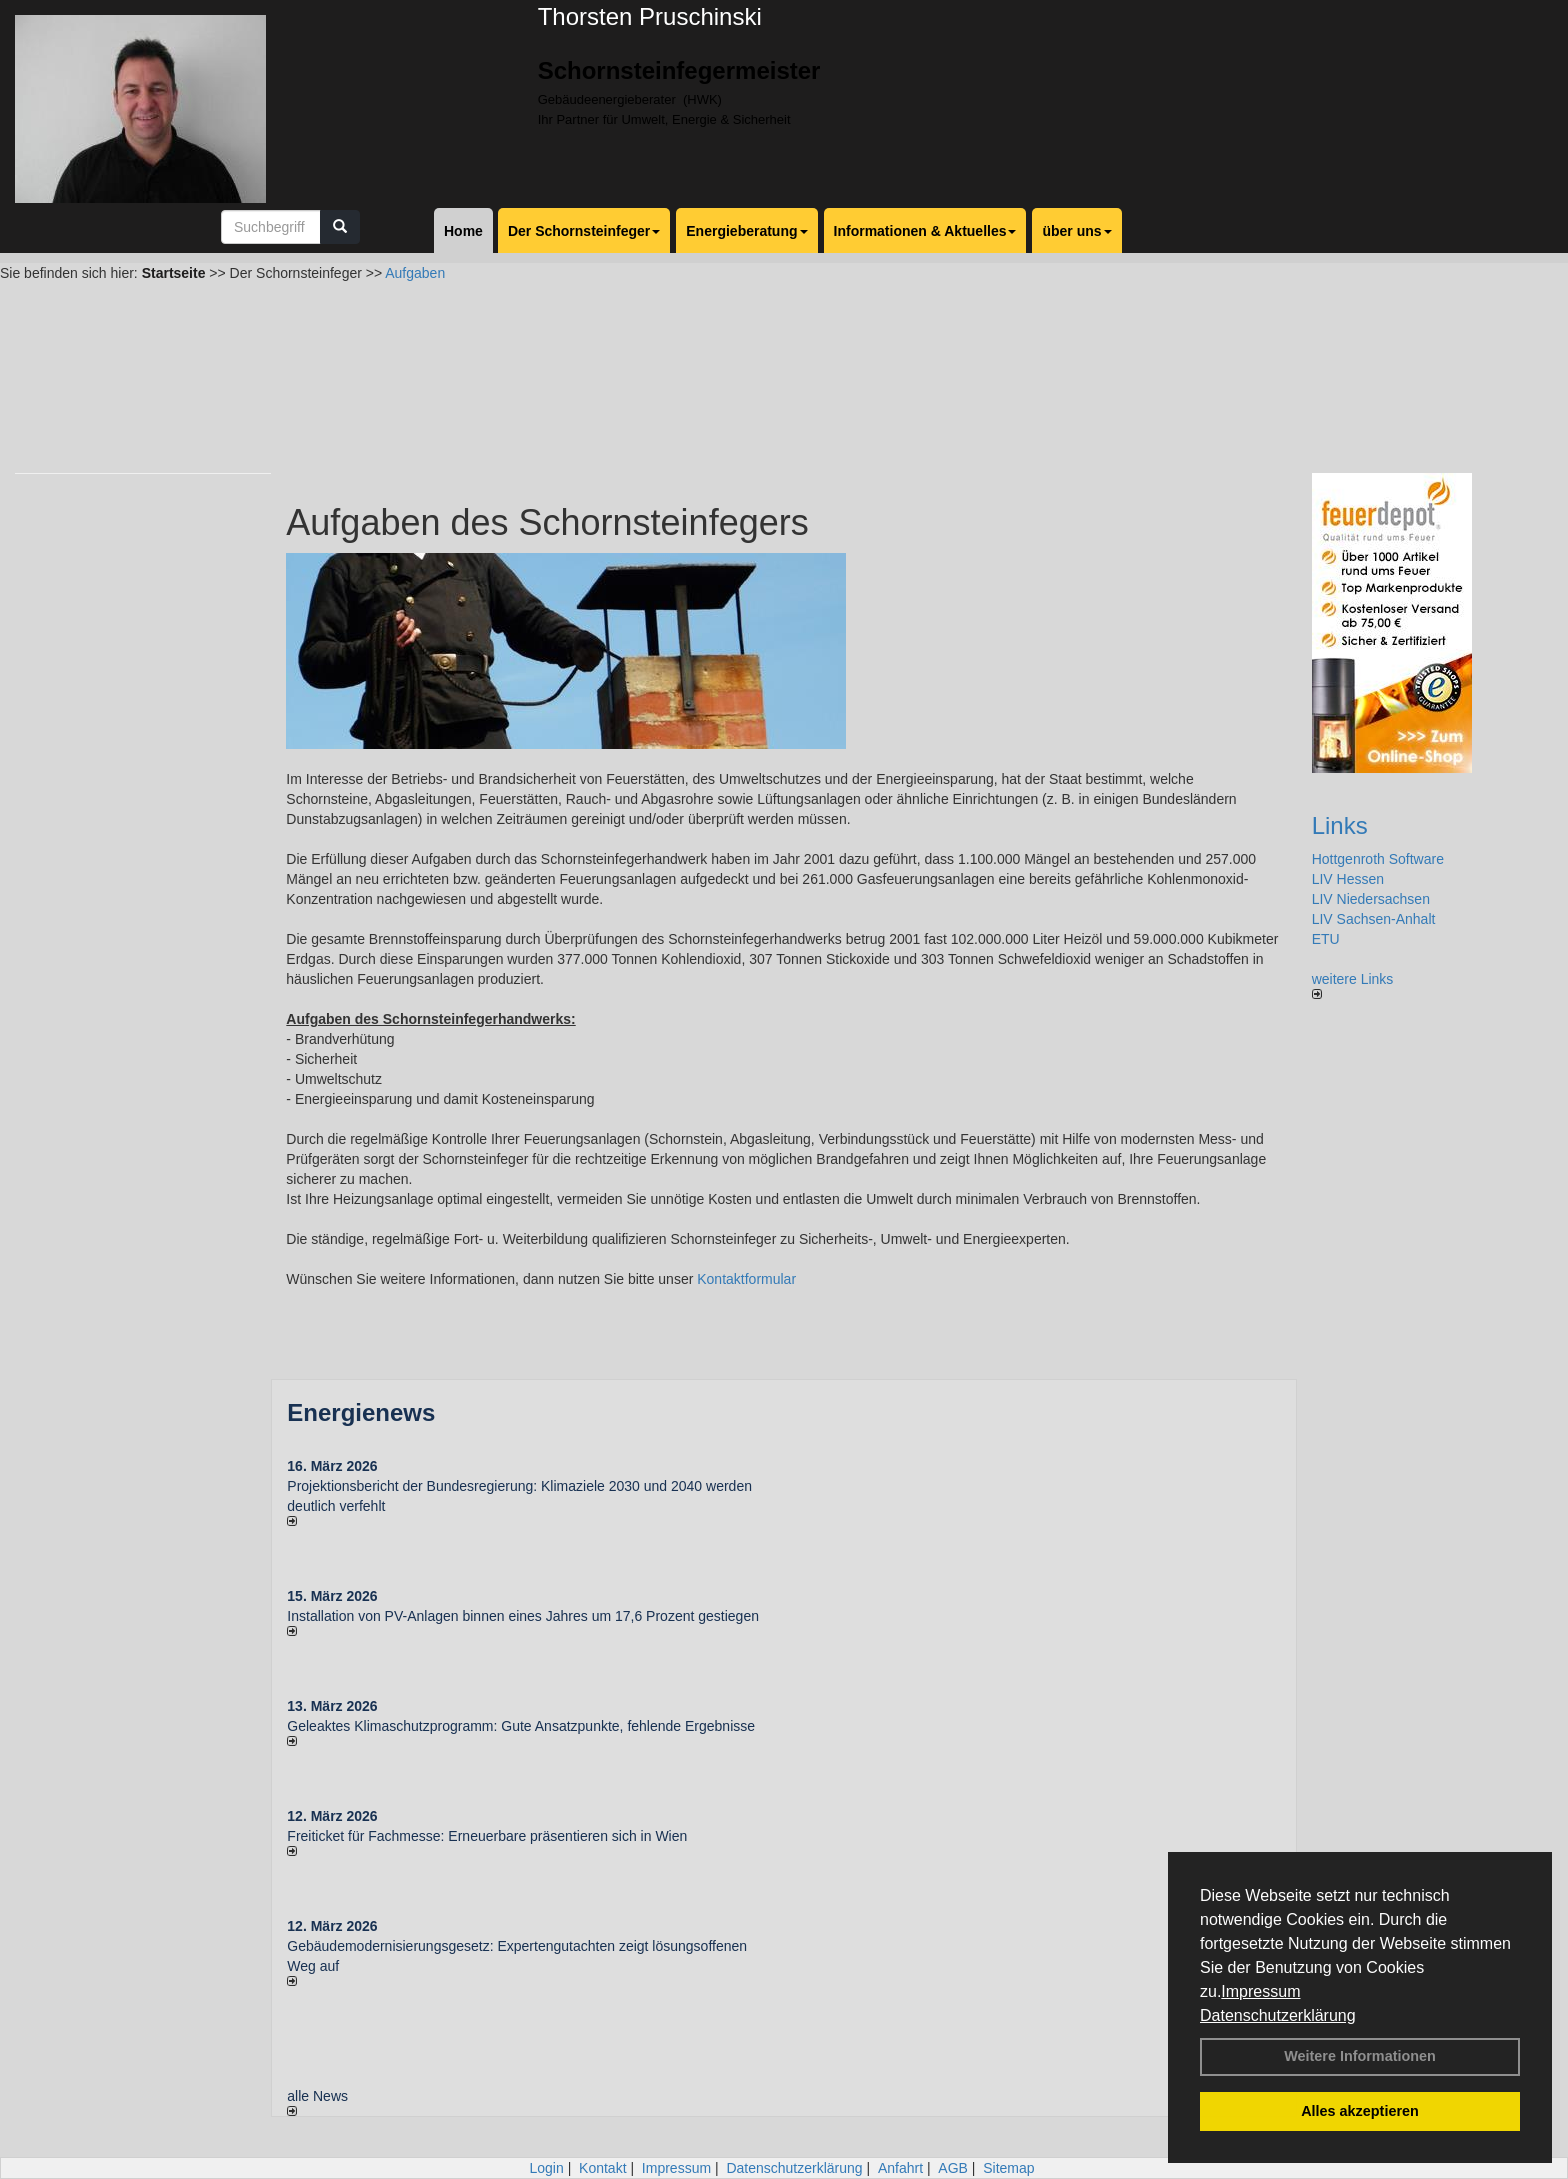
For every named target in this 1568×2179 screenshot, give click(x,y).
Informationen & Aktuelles (925, 231)
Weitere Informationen (1360, 2056)
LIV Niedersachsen (1371, 899)
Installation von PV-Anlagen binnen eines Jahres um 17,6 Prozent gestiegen (523, 1616)
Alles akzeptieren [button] (1360, 2111)
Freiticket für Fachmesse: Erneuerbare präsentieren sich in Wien (487, 1836)
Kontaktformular (746, 1279)
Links (1340, 825)
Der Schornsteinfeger (584, 231)
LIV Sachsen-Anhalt (1374, 919)
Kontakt (602, 2168)
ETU (1326, 939)
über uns (1076, 231)
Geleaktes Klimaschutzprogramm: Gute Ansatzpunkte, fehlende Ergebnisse (521, 1726)
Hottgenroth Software (1378, 859)
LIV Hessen (1348, 879)
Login (546, 2168)
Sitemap (1008, 2168)
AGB (953, 2168)
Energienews (361, 1412)
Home (463, 231)
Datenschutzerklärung (1278, 2015)
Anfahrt (900, 2168)
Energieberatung (746, 231)
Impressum (1260, 1991)
